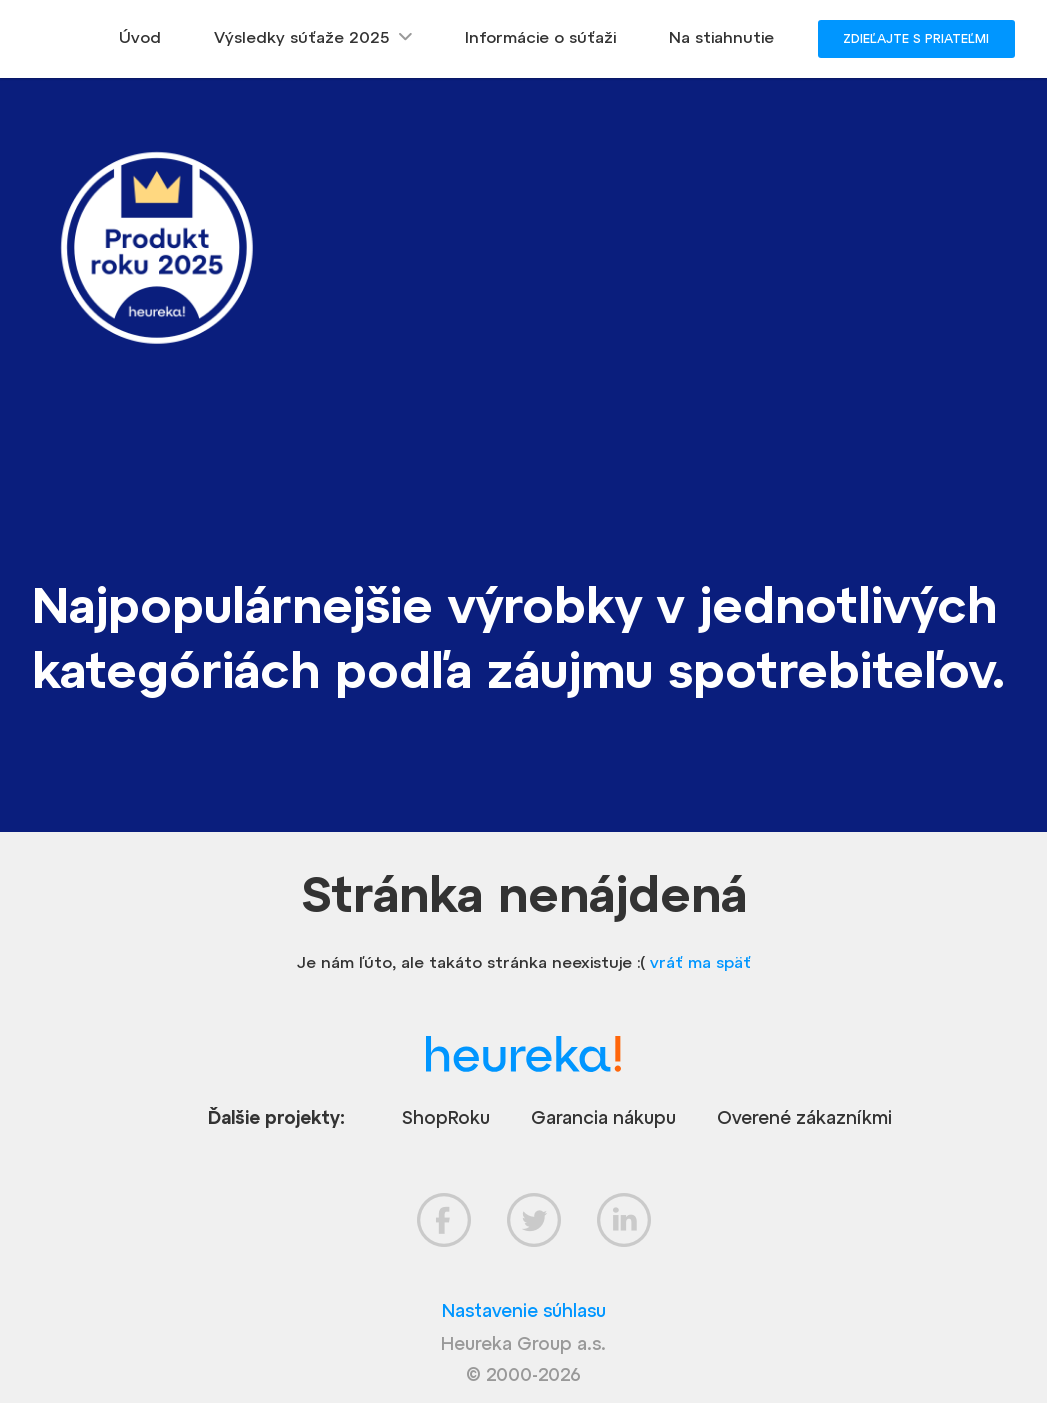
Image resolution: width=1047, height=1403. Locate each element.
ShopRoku (446, 1117)
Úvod (140, 37)
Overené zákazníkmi (804, 1117)
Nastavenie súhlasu (524, 1310)
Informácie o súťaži (540, 37)
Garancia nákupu (603, 1117)
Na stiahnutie (721, 37)
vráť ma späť (700, 962)
